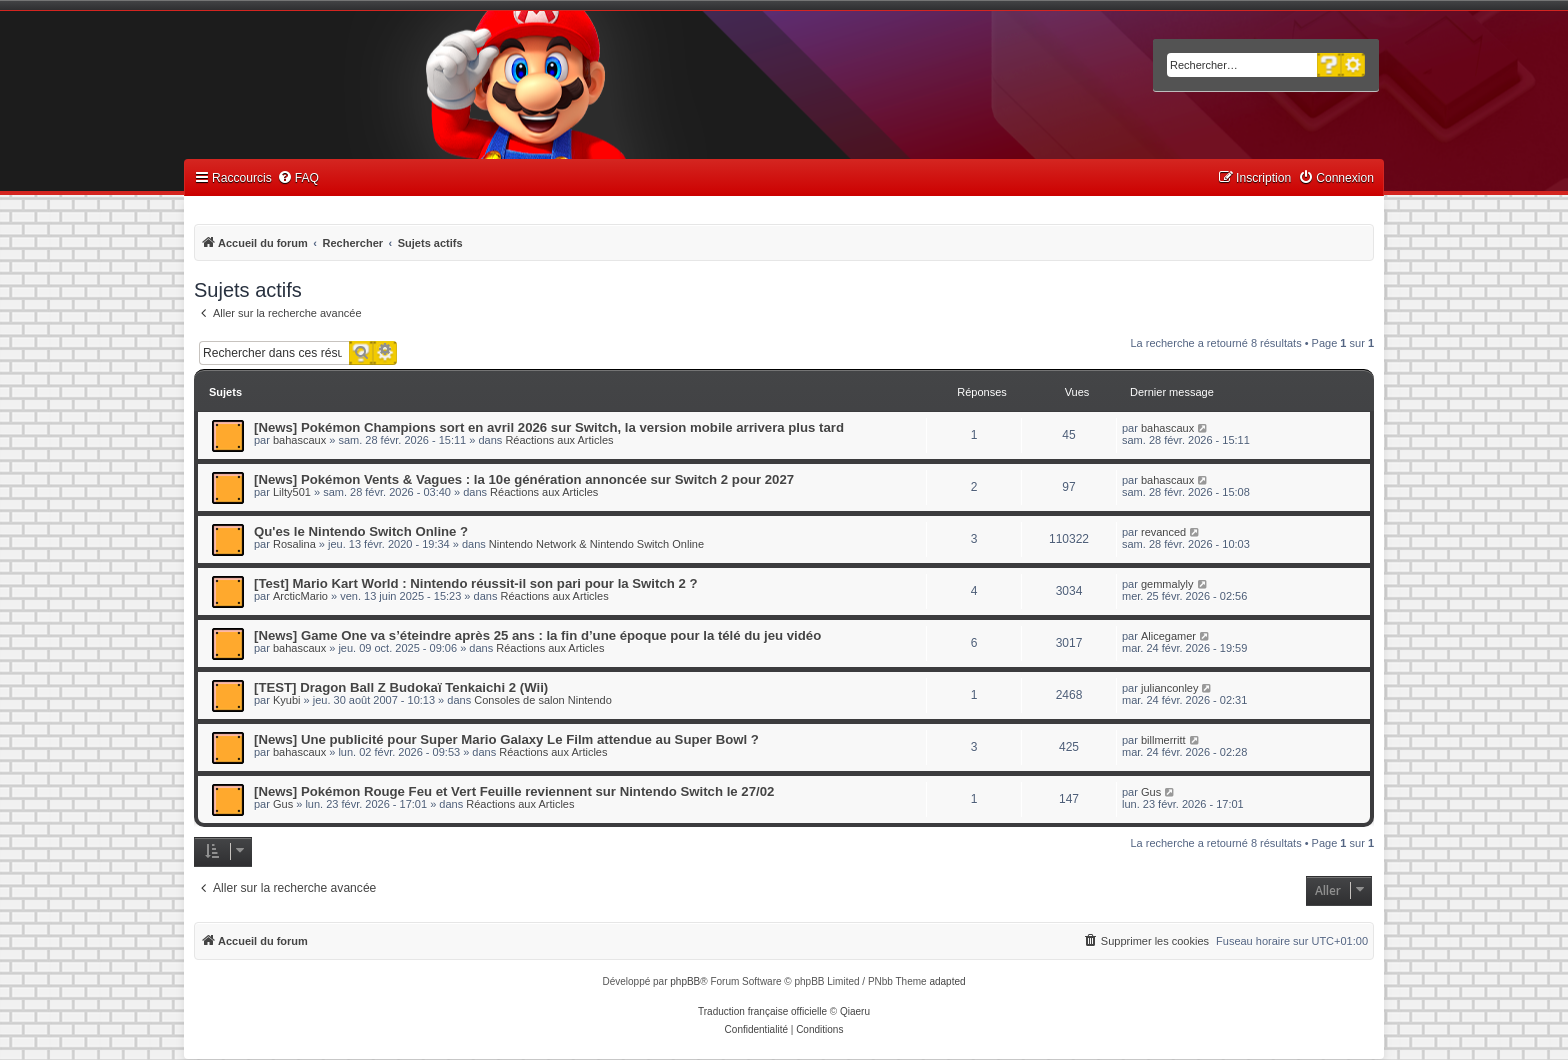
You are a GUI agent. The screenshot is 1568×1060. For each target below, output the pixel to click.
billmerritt (1163, 740)
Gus (283, 804)
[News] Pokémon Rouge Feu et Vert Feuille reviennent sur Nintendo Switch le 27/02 (514, 791)
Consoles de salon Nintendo (543, 700)
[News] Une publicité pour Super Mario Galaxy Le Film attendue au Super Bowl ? (506, 739)
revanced (1163, 532)
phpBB (685, 981)
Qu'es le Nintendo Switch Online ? (361, 531)
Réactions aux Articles (559, 440)
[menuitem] (298, 178)
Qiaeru (855, 1011)
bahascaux (299, 440)
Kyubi (287, 700)
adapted (947, 981)
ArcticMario (300, 596)
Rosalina (294, 544)
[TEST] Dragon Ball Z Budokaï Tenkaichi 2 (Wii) (401, 687)
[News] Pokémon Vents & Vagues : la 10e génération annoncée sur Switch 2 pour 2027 (524, 479)
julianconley (1169, 688)
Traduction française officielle (762, 1011)
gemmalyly (1167, 584)
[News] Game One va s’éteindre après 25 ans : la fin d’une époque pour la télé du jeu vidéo (537, 635)
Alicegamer (1168, 636)
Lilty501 (292, 492)
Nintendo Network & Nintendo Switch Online (596, 544)
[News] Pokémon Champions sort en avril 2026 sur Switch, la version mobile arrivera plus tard (549, 427)
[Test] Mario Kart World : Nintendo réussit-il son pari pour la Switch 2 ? (476, 583)
